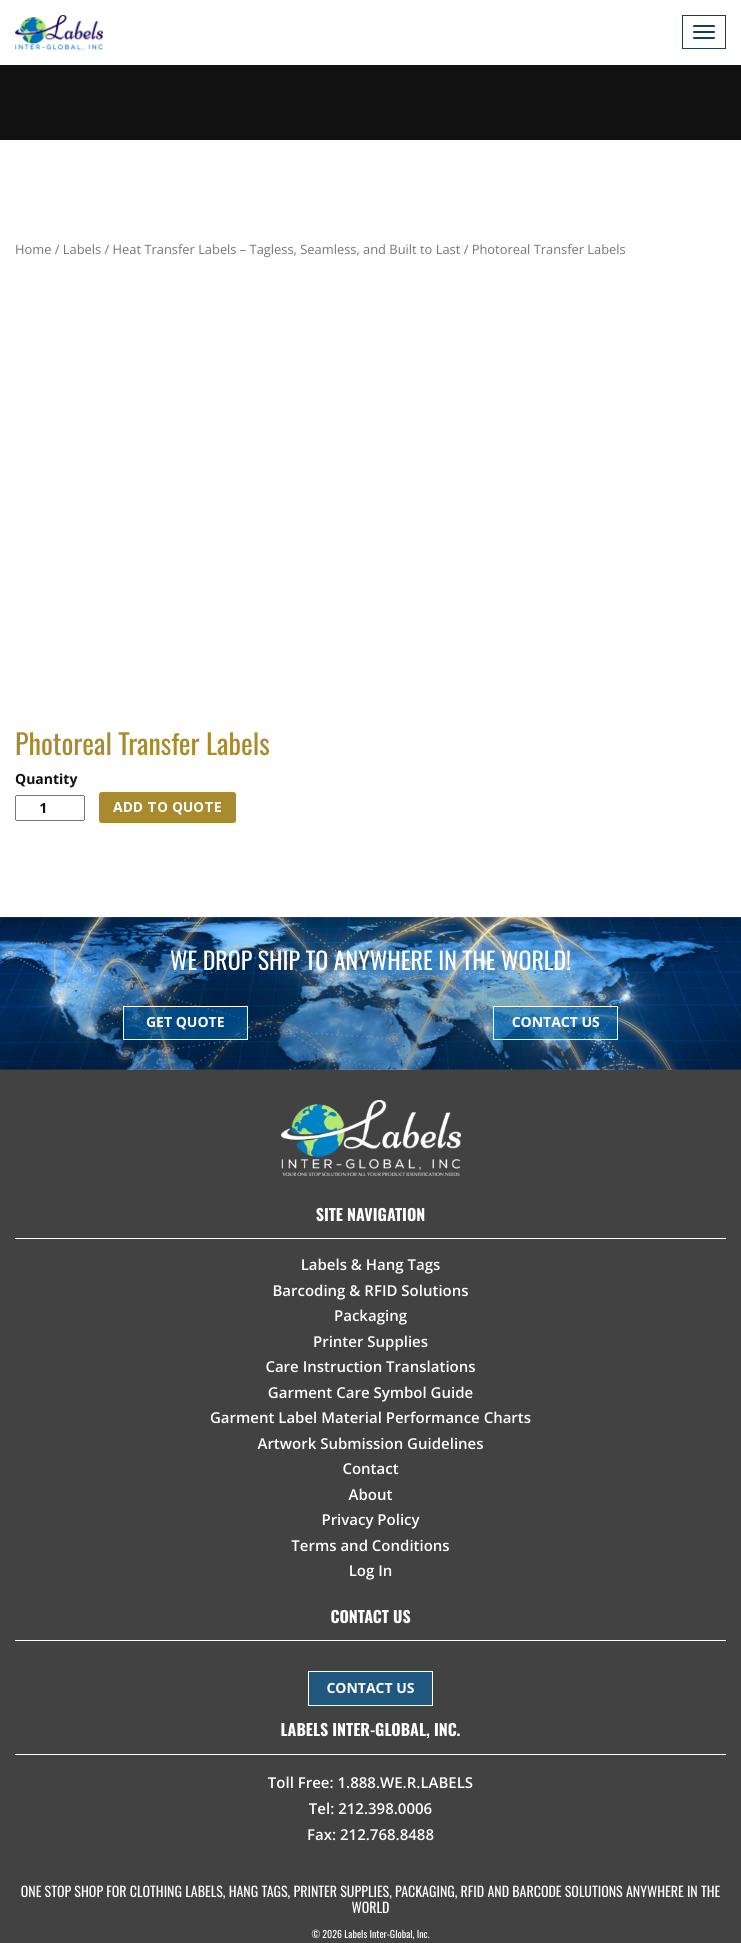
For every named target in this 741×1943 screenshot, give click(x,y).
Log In (371, 1571)
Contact (370, 1469)
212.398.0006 (385, 1809)
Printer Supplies (370, 1342)
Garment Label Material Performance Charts (370, 1418)
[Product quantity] (50, 808)
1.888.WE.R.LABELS (406, 1783)
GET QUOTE (185, 1022)
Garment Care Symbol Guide (370, 1393)
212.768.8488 (387, 1835)
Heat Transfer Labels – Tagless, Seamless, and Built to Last (287, 249)
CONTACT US (556, 1022)
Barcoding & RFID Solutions (370, 1291)
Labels (82, 249)
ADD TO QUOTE (167, 806)
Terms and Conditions (370, 1546)
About (371, 1495)
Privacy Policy (370, 1520)
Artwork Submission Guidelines (370, 1444)
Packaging (370, 1316)
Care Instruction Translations (370, 1367)
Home (33, 249)
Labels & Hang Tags (371, 1265)
